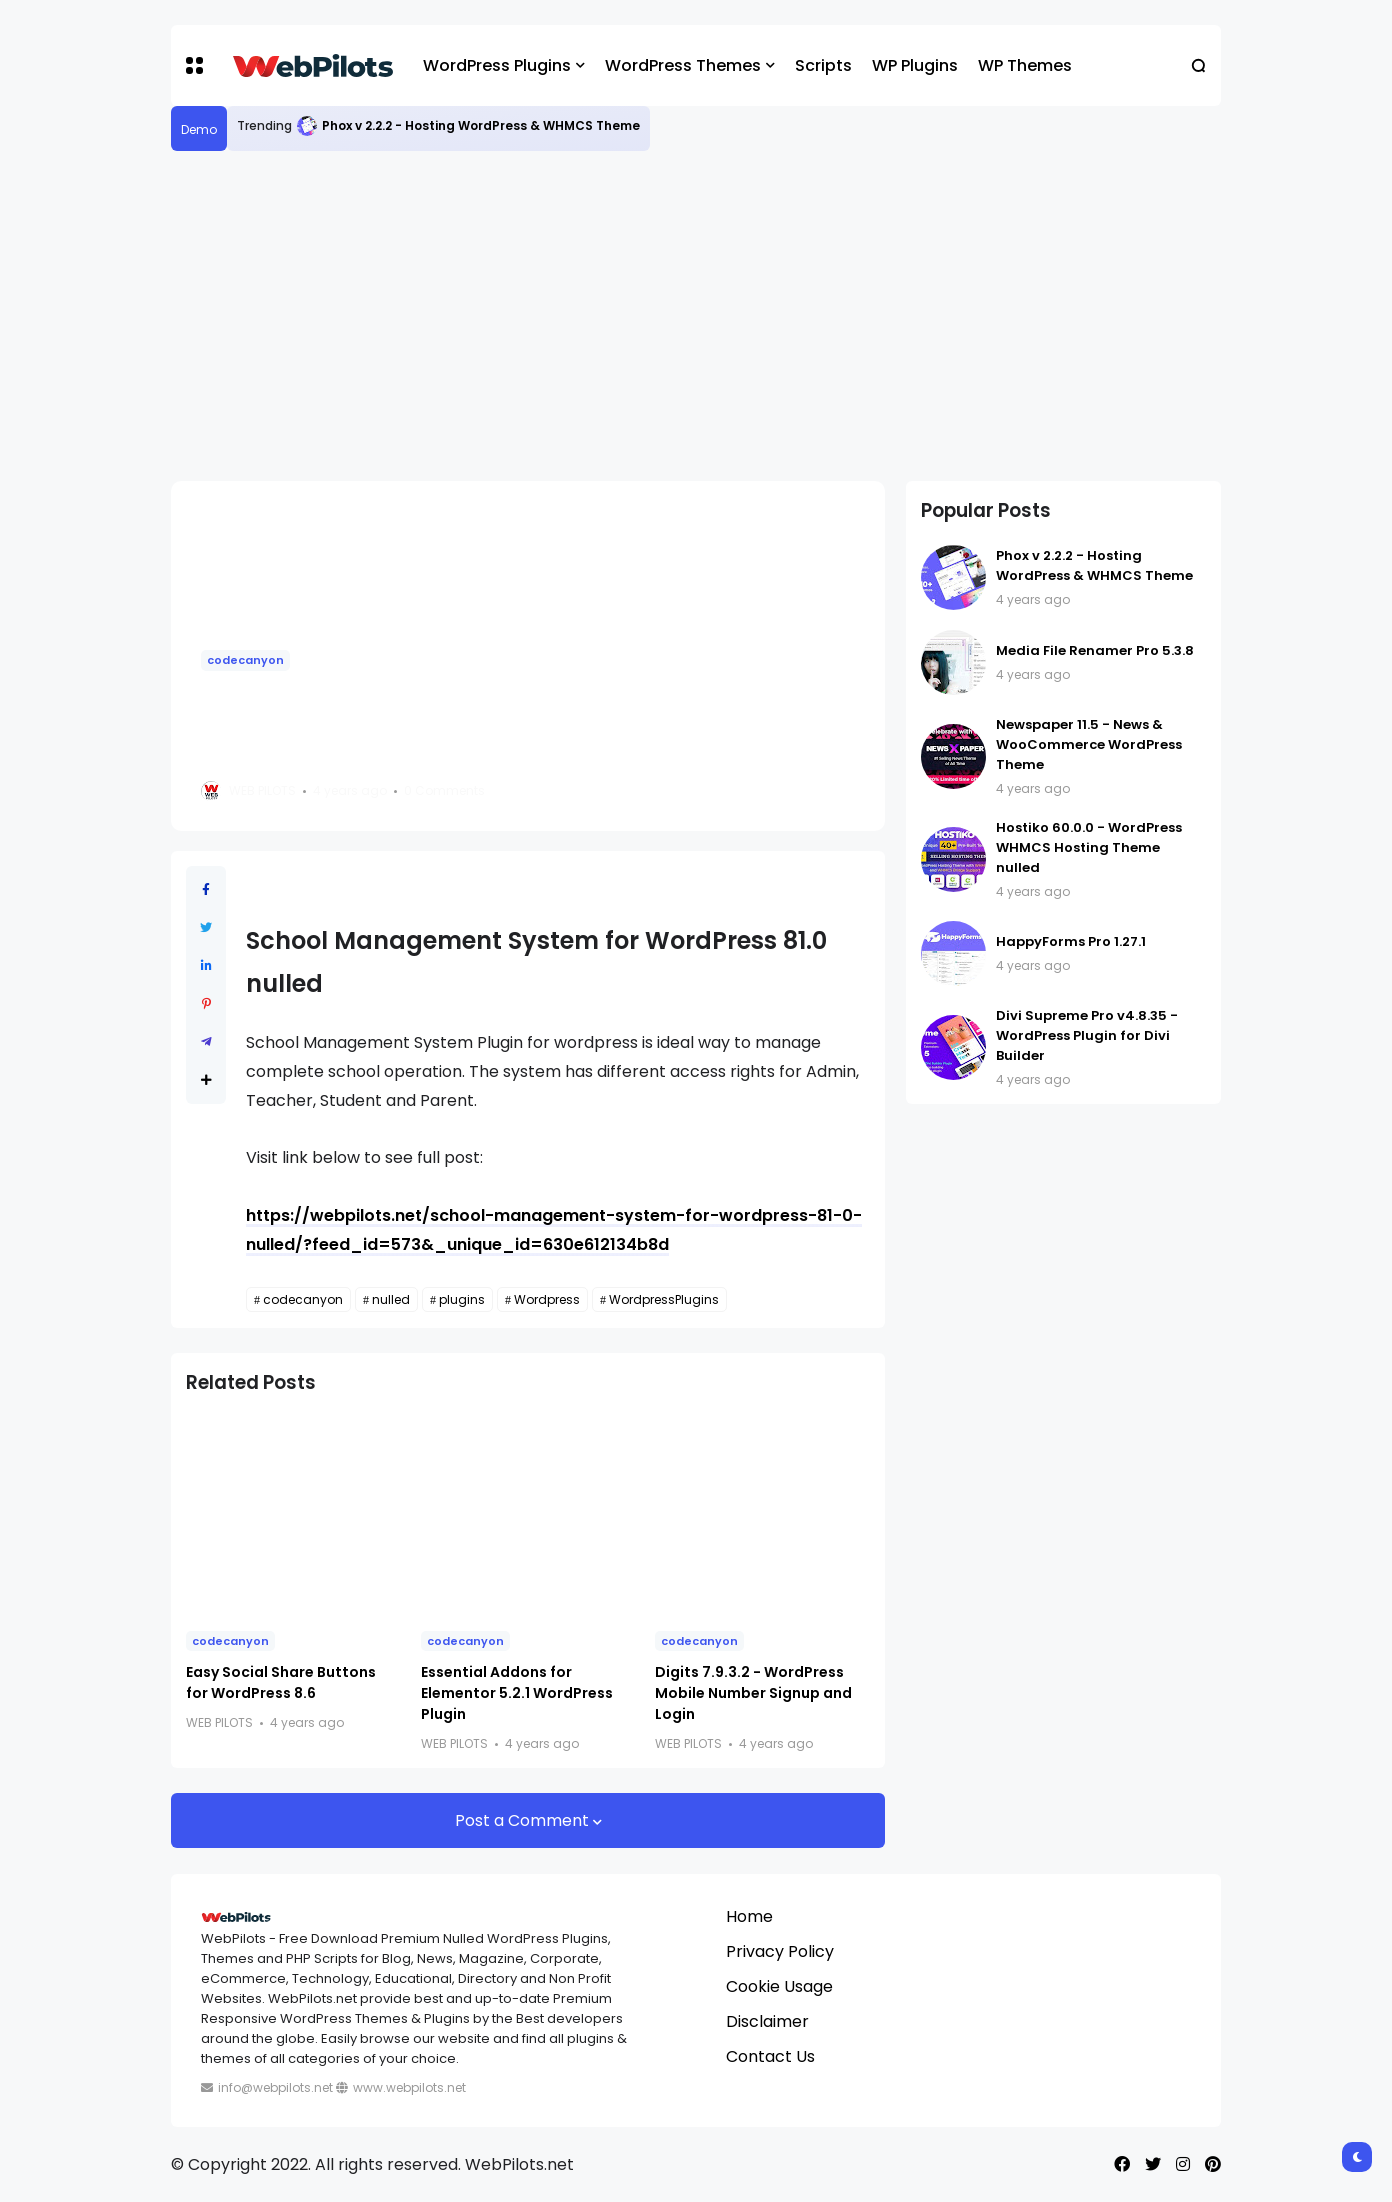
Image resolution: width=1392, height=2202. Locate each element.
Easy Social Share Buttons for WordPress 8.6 (281, 1682)
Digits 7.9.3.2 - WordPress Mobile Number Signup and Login (753, 1693)
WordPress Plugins (497, 65)
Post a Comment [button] (524, 1820)
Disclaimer (767, 2021)
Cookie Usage (779, 1986)
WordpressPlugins (664, 1299)
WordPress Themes (683, 65)
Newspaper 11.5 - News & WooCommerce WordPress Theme (1089, 744)
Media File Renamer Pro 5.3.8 (1095, 650)
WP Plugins (915, 65)
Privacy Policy (780, 1951)
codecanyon (245, 660)
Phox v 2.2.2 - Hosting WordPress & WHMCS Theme (481, 125)
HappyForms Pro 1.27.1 (1071, 941)
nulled (391, 1299)
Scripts (823, 65)
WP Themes (1025, 65)
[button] (194, 65)
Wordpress (547, 1299)
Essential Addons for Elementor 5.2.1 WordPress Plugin (517, 1693)
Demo (199, 129)
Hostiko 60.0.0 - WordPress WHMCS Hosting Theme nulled (1089, 847)
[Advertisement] (696, 316)
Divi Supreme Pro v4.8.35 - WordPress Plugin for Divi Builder (1087, 1035)
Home (749, 1916)
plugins (462, 1299)
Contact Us (770, 2056)
